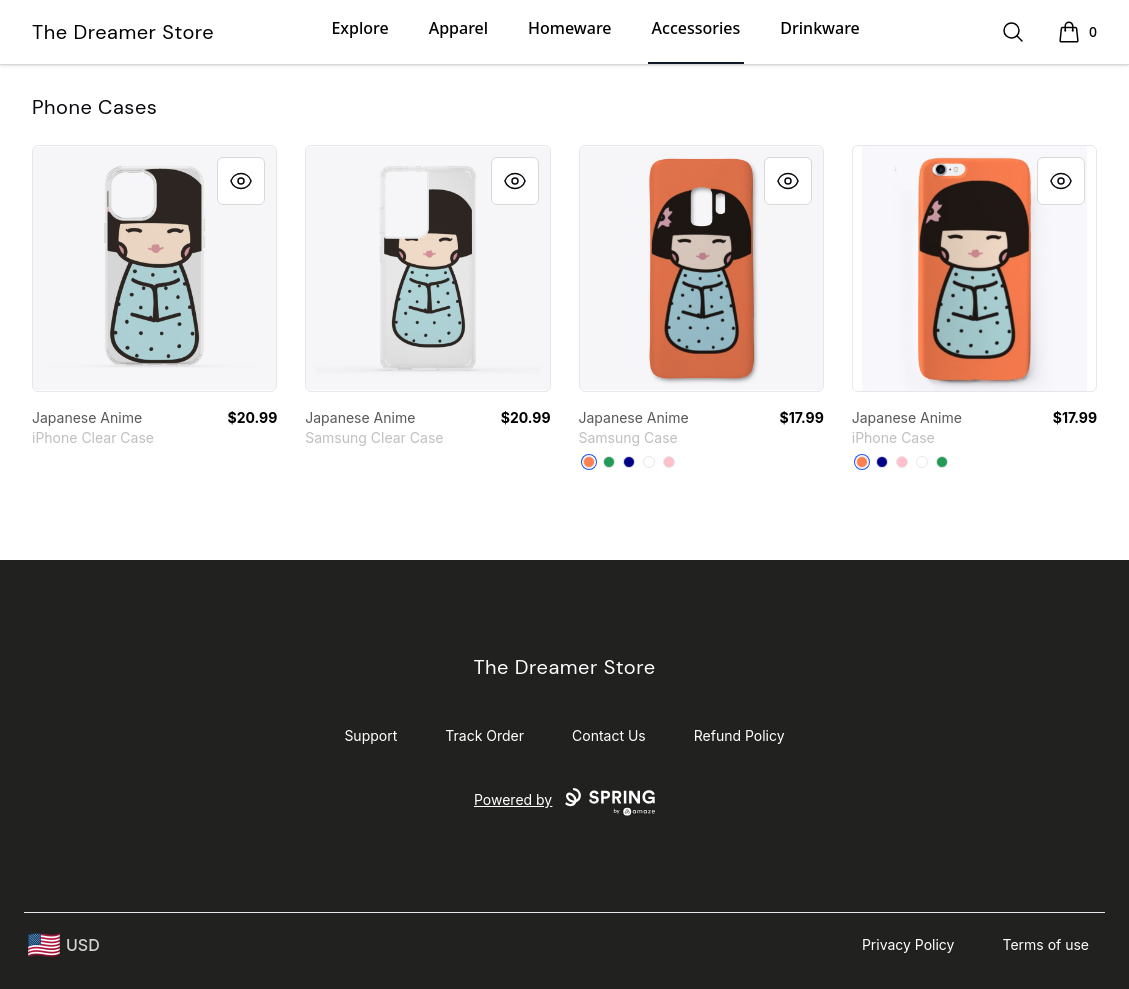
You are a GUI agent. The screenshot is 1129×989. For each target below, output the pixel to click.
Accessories (696, 28)
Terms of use (1045, 944)
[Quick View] (241, 181)
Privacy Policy (908, 944)
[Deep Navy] (629, 462)
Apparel (458, 28)
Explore (359, 28)
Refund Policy (739, 735)
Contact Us (609, 735)
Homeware (569, 28)
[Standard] (649, 462)
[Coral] (589, 462)
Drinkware (819, 28)
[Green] (609, 462)
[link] (154, 268)
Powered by (564, 802)
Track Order (484, 735)
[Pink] (669, 462)
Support (370, 735)
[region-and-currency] (64, 945)
